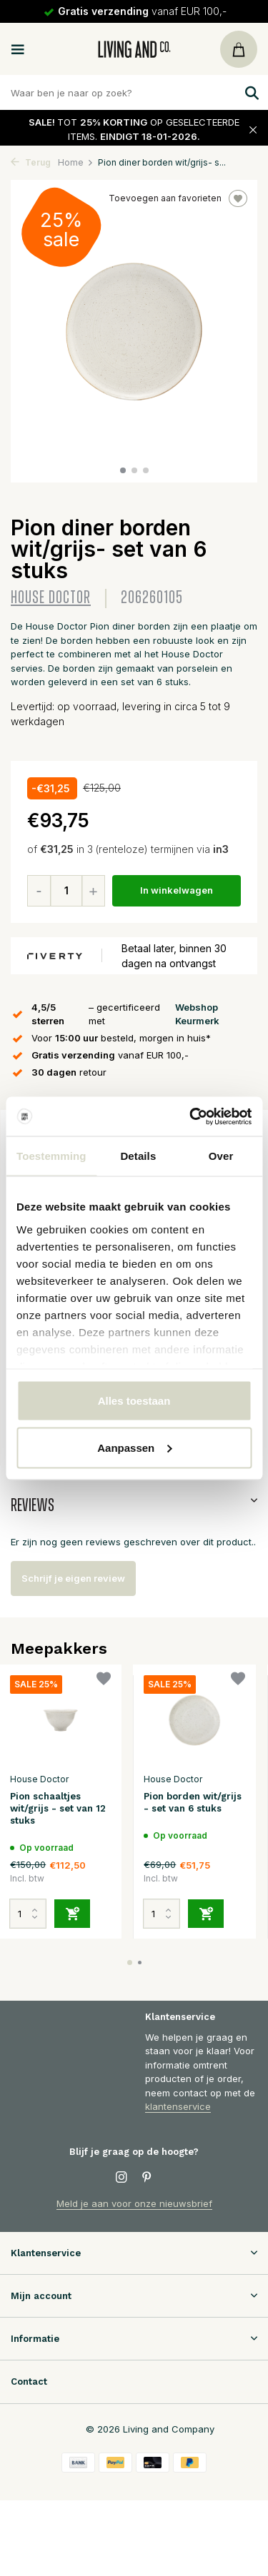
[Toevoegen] (72, 1913)
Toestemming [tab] (51, 1156)
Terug (31, 162)
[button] (123, 470)
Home (76, 162)
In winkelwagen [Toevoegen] (176, 890)
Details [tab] (138, 1156)
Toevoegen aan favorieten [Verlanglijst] (178, 198)
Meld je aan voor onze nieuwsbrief (134, 2203)
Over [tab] (221, 1156)
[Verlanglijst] (103, 1680)
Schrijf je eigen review (73, 1578)
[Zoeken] (134, 92)
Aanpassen (134, 1447)
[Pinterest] (147, 2177)
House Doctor (51, 598)
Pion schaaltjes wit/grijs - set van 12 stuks (58, 1808)
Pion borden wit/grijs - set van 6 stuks (193, 1802)
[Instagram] (121, 2177)
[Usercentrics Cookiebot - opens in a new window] (191, 1116)
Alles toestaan (134, 1401)
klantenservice (178, 2106)
